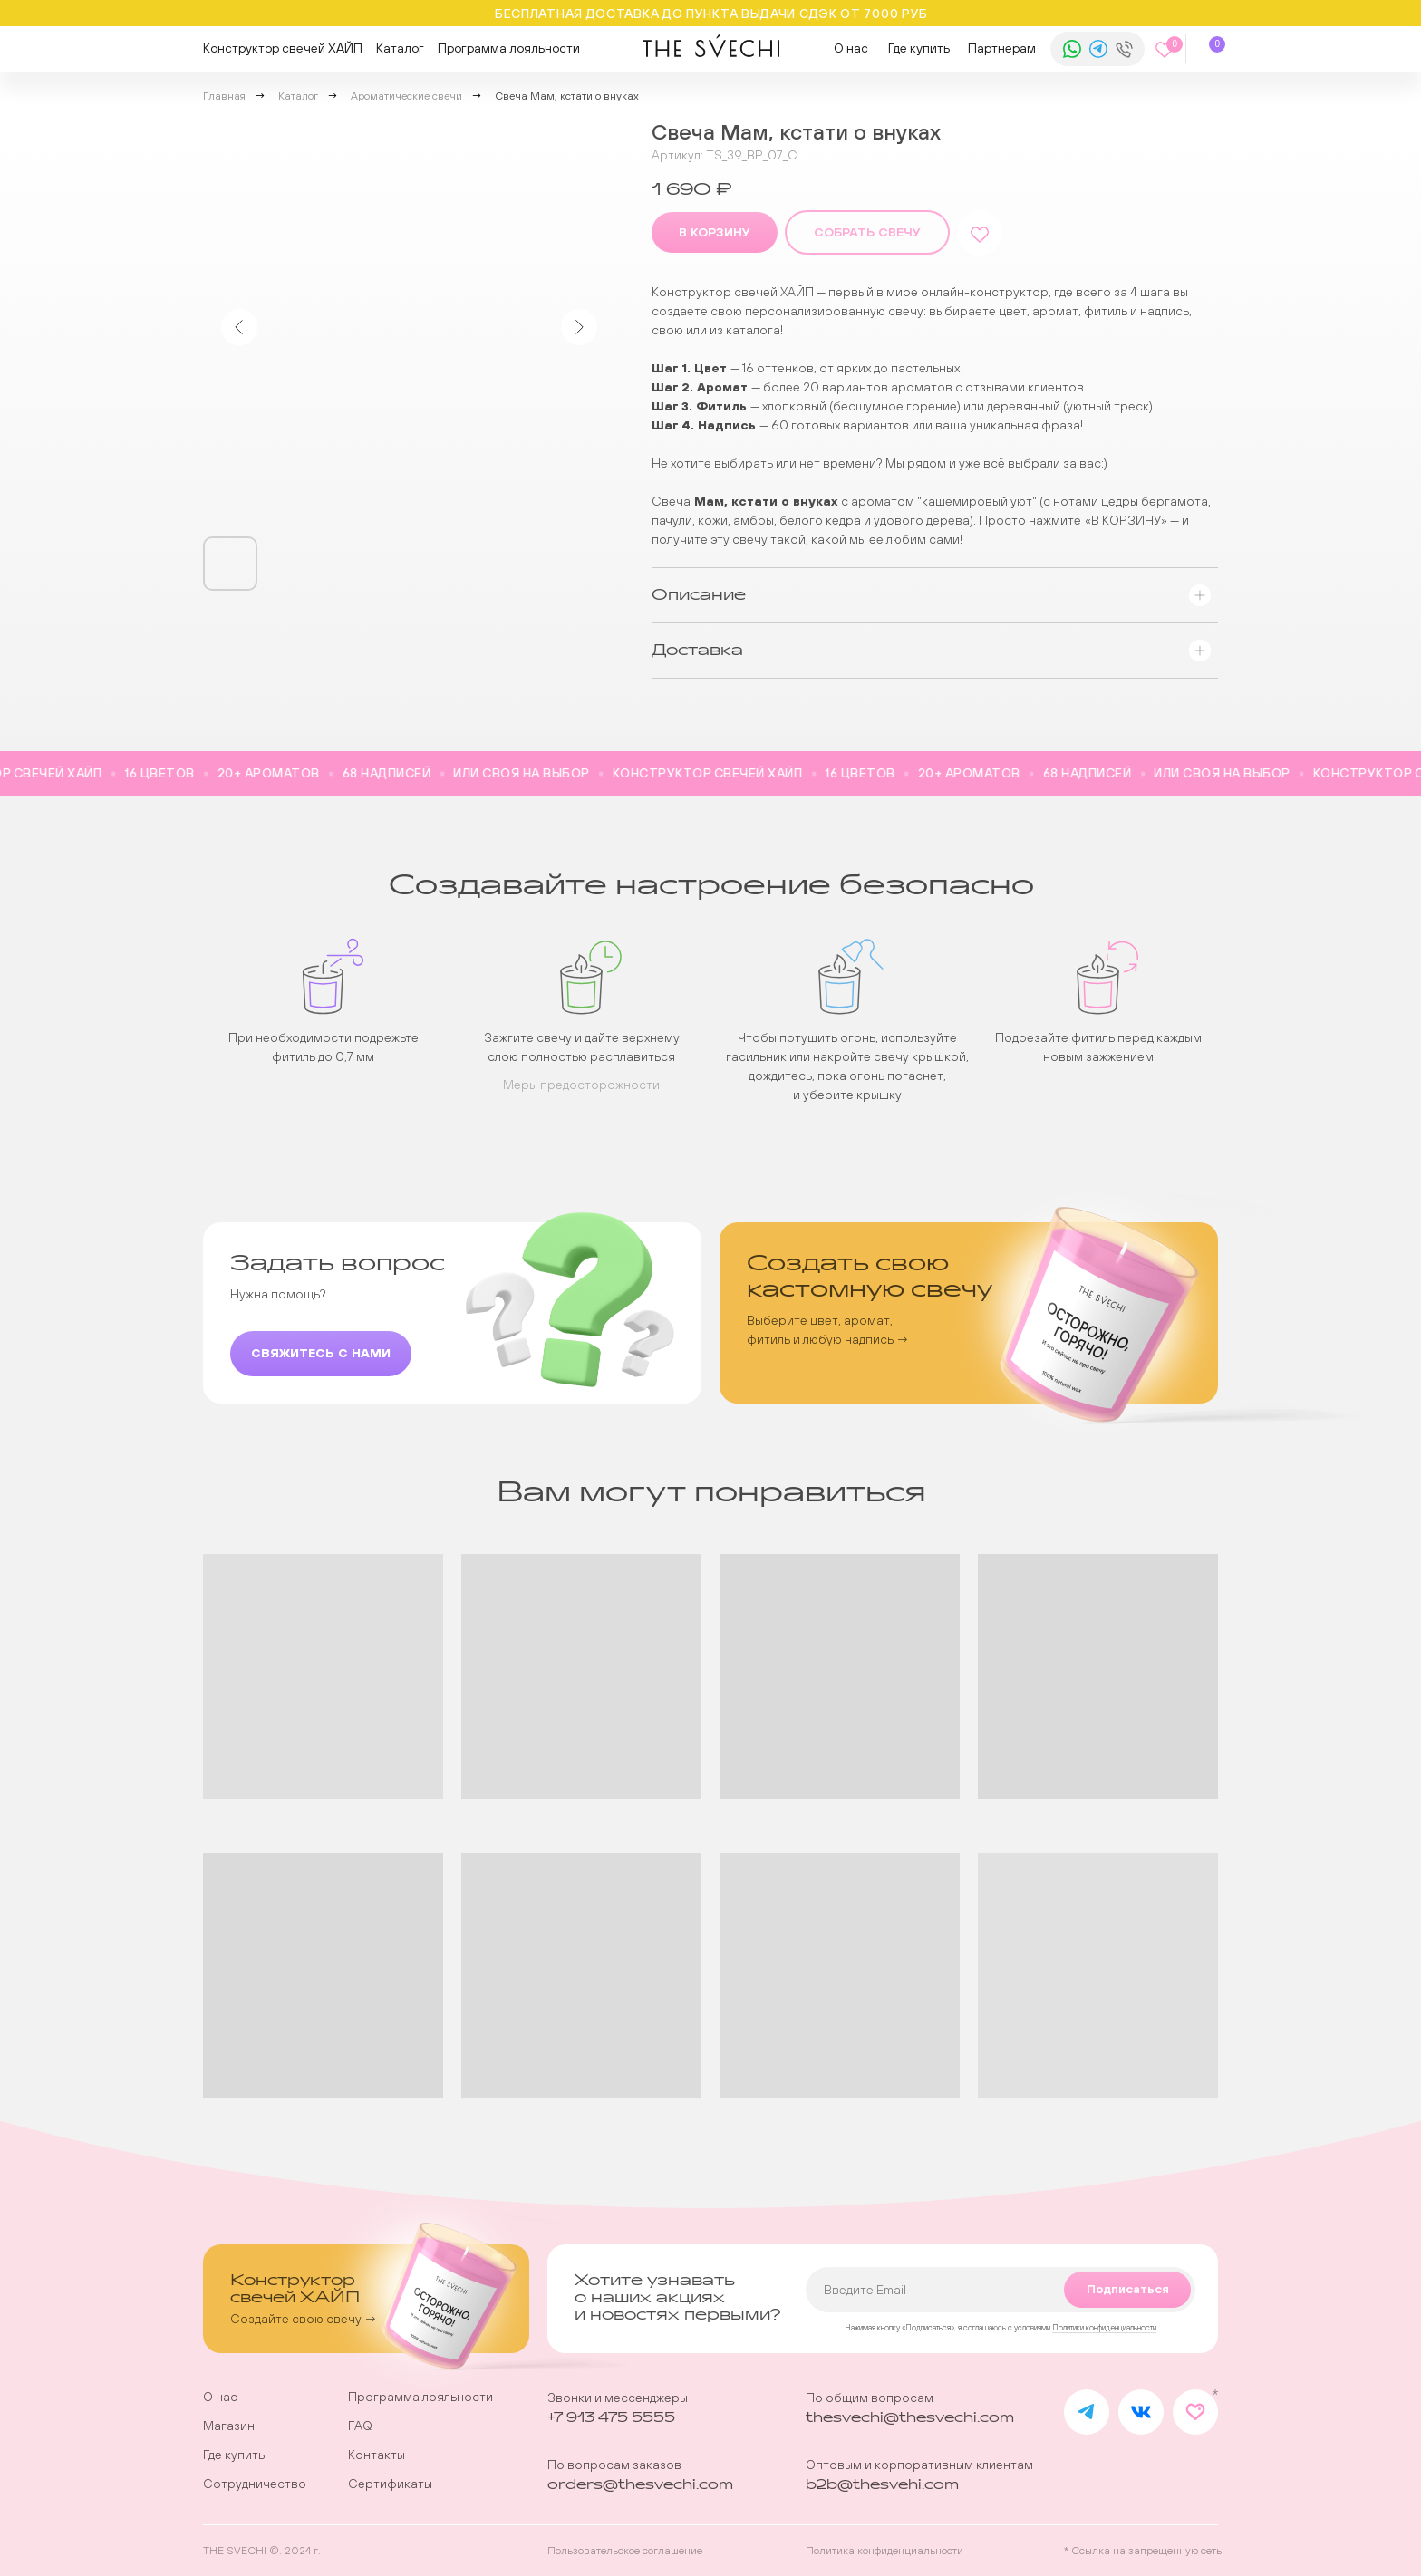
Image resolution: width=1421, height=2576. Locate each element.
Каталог (400, 48)
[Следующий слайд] (579, 327)
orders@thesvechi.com (640, 2485)
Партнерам (1002, 48)
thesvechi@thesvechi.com (910, 2418)
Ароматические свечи (406, 96)
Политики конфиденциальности (1104, 2327)
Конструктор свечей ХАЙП (282, 48)
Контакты (376, 2454)
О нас (851, 48)
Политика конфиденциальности (884, 2550)
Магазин (229, 2425)
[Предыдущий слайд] (239, 327)
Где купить (919, 48)
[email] (1000, 2289)
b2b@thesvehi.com (882, 2485)
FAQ (360, 2425)
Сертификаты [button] (390, 2483)
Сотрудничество (254, 2483)
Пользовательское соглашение (624, 2550)
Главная (224, 96)
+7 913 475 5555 (611, 2418)
